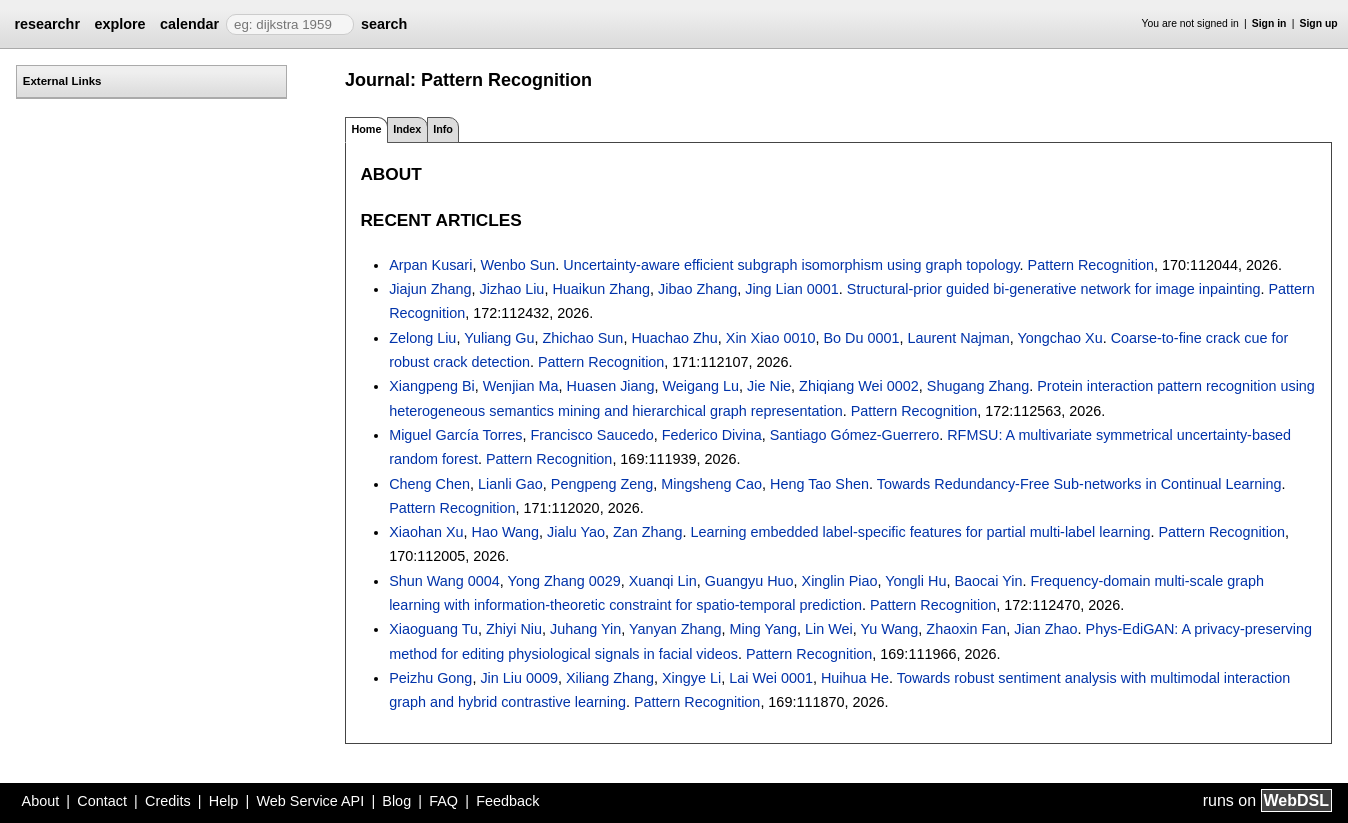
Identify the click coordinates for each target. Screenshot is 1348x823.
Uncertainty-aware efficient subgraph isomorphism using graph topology (791, 265)
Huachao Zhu (674, 338)
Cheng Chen (429, 484)
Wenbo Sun (517, 265)
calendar (189, 24)
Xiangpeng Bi (432, 386)
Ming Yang (763, 629)
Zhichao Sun (583, 338)
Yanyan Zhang (675, 629)
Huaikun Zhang (601, 289)
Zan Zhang (648, 532)
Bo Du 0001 (861, 338)
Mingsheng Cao (711, 484)
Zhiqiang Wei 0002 (859, 386)
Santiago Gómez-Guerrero (855, 435)
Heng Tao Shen (819, 484)
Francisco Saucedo (591, 435)
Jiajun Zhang (430, 289)
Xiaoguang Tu (433, 629)
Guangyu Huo (749, 581)
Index (407, 129)
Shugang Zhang (978, 386)
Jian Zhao (1045, 629)
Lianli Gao (510, 484)
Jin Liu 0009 (519, 678)
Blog (396, 801)
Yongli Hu (915, 581)
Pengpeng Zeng (602, 484)
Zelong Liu (422, 338)
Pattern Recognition (1091, 265)
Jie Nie (769, 386)
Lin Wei (829, 629)
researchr (47, 24)
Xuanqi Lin (663, 581)
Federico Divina (712, 435)
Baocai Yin (988, 581)
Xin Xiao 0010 (771, 338)
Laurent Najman (958, 338)
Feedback (507, 801)
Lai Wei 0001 (771, 678)
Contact (102, 801)
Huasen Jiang (611, 386)
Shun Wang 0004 (444, 581)
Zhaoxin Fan (966, 629)
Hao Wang (505, 532)
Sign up (1319, 23)
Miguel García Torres (455, 435)
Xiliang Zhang (610, 678)
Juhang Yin (585, 629)
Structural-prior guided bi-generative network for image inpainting (1054, 289)
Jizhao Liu (512, 289)
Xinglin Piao (840, 581)
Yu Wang (889, 629)
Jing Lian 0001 (792, 289)
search (384, 24)
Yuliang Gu (499, 338)
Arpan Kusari (430, 265)
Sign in (1269, 23)
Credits (168, 801)
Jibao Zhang (697, 289)
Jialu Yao (576, 532)
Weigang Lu (701, 386)
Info (443, 129)
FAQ (443, 801)
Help (224, 801)
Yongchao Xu (1060, 338)
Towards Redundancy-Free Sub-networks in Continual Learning (1079, 484)
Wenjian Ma (521, 386)
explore (119, 24)
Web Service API (310, 801)
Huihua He (855, 678)
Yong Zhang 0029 (564, 581)
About (41, 801)
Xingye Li (691, 678)
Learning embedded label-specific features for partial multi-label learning (921, 532)
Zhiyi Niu (514, 629)
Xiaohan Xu (426, 532)
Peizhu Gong (430, 678)
